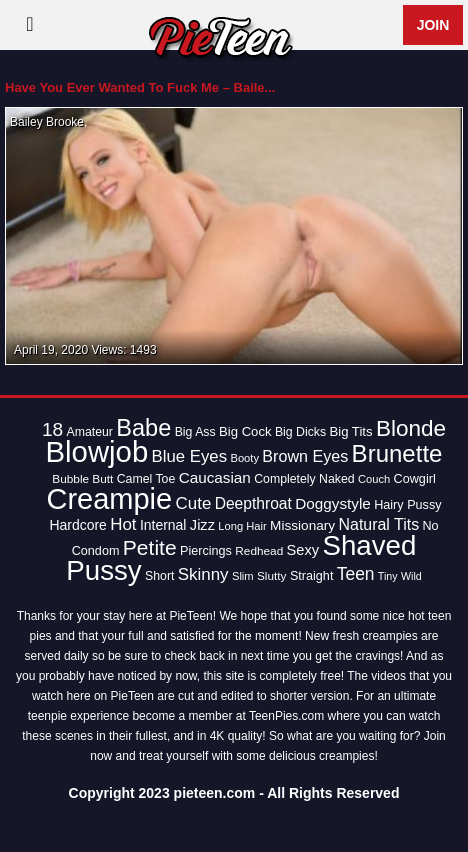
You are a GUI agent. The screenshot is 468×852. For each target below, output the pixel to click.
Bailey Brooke (47, 122)
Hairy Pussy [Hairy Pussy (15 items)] (407, 505)
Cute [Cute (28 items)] (194, 503)
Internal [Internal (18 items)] (163, 525)
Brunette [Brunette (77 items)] (397, 453)
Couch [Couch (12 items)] (374, 479)
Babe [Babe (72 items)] (143, 428)
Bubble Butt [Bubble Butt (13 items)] (82, 479)
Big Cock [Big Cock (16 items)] (245, 431)
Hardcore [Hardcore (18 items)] (77, 525)
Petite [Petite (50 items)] (150, 547)
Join (433, 25)
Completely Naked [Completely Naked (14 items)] (304, 479)
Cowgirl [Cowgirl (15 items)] (415, 479)
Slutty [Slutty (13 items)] (272, 576)
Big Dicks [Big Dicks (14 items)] (300, 432)
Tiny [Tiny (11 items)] (388, 576)
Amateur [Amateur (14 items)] (89, 432)
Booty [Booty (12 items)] (244, 458)
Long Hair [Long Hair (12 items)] (242, 526)
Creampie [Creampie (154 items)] (109, 499)
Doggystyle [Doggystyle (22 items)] (333, 503)
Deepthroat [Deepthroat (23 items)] (253, 503)
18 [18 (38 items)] (52, 429)
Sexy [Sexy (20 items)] (303, 550)
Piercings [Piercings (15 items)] (206, 551)
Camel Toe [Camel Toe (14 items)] (146, 479)
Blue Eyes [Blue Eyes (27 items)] (190, 456)
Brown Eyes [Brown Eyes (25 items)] (305, 456)
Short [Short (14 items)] (159, 576)
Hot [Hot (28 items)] (123, 524)
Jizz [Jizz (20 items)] (202, 525)
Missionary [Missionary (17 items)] (302, 525)
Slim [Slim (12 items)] (243, 576)
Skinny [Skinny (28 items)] (203, 574)
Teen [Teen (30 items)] (356, 574)
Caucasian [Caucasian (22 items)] (215, 477)
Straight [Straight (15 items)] (312, 576)
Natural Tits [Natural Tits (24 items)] (379, 524)
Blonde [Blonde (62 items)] (411, 428)
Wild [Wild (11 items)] (411, 576)
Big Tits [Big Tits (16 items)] (350, 431)
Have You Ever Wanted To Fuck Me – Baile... (140, 87)
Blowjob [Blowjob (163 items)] (97, 451)
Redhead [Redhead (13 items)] (259, 551)
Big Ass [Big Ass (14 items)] (195, 432)
